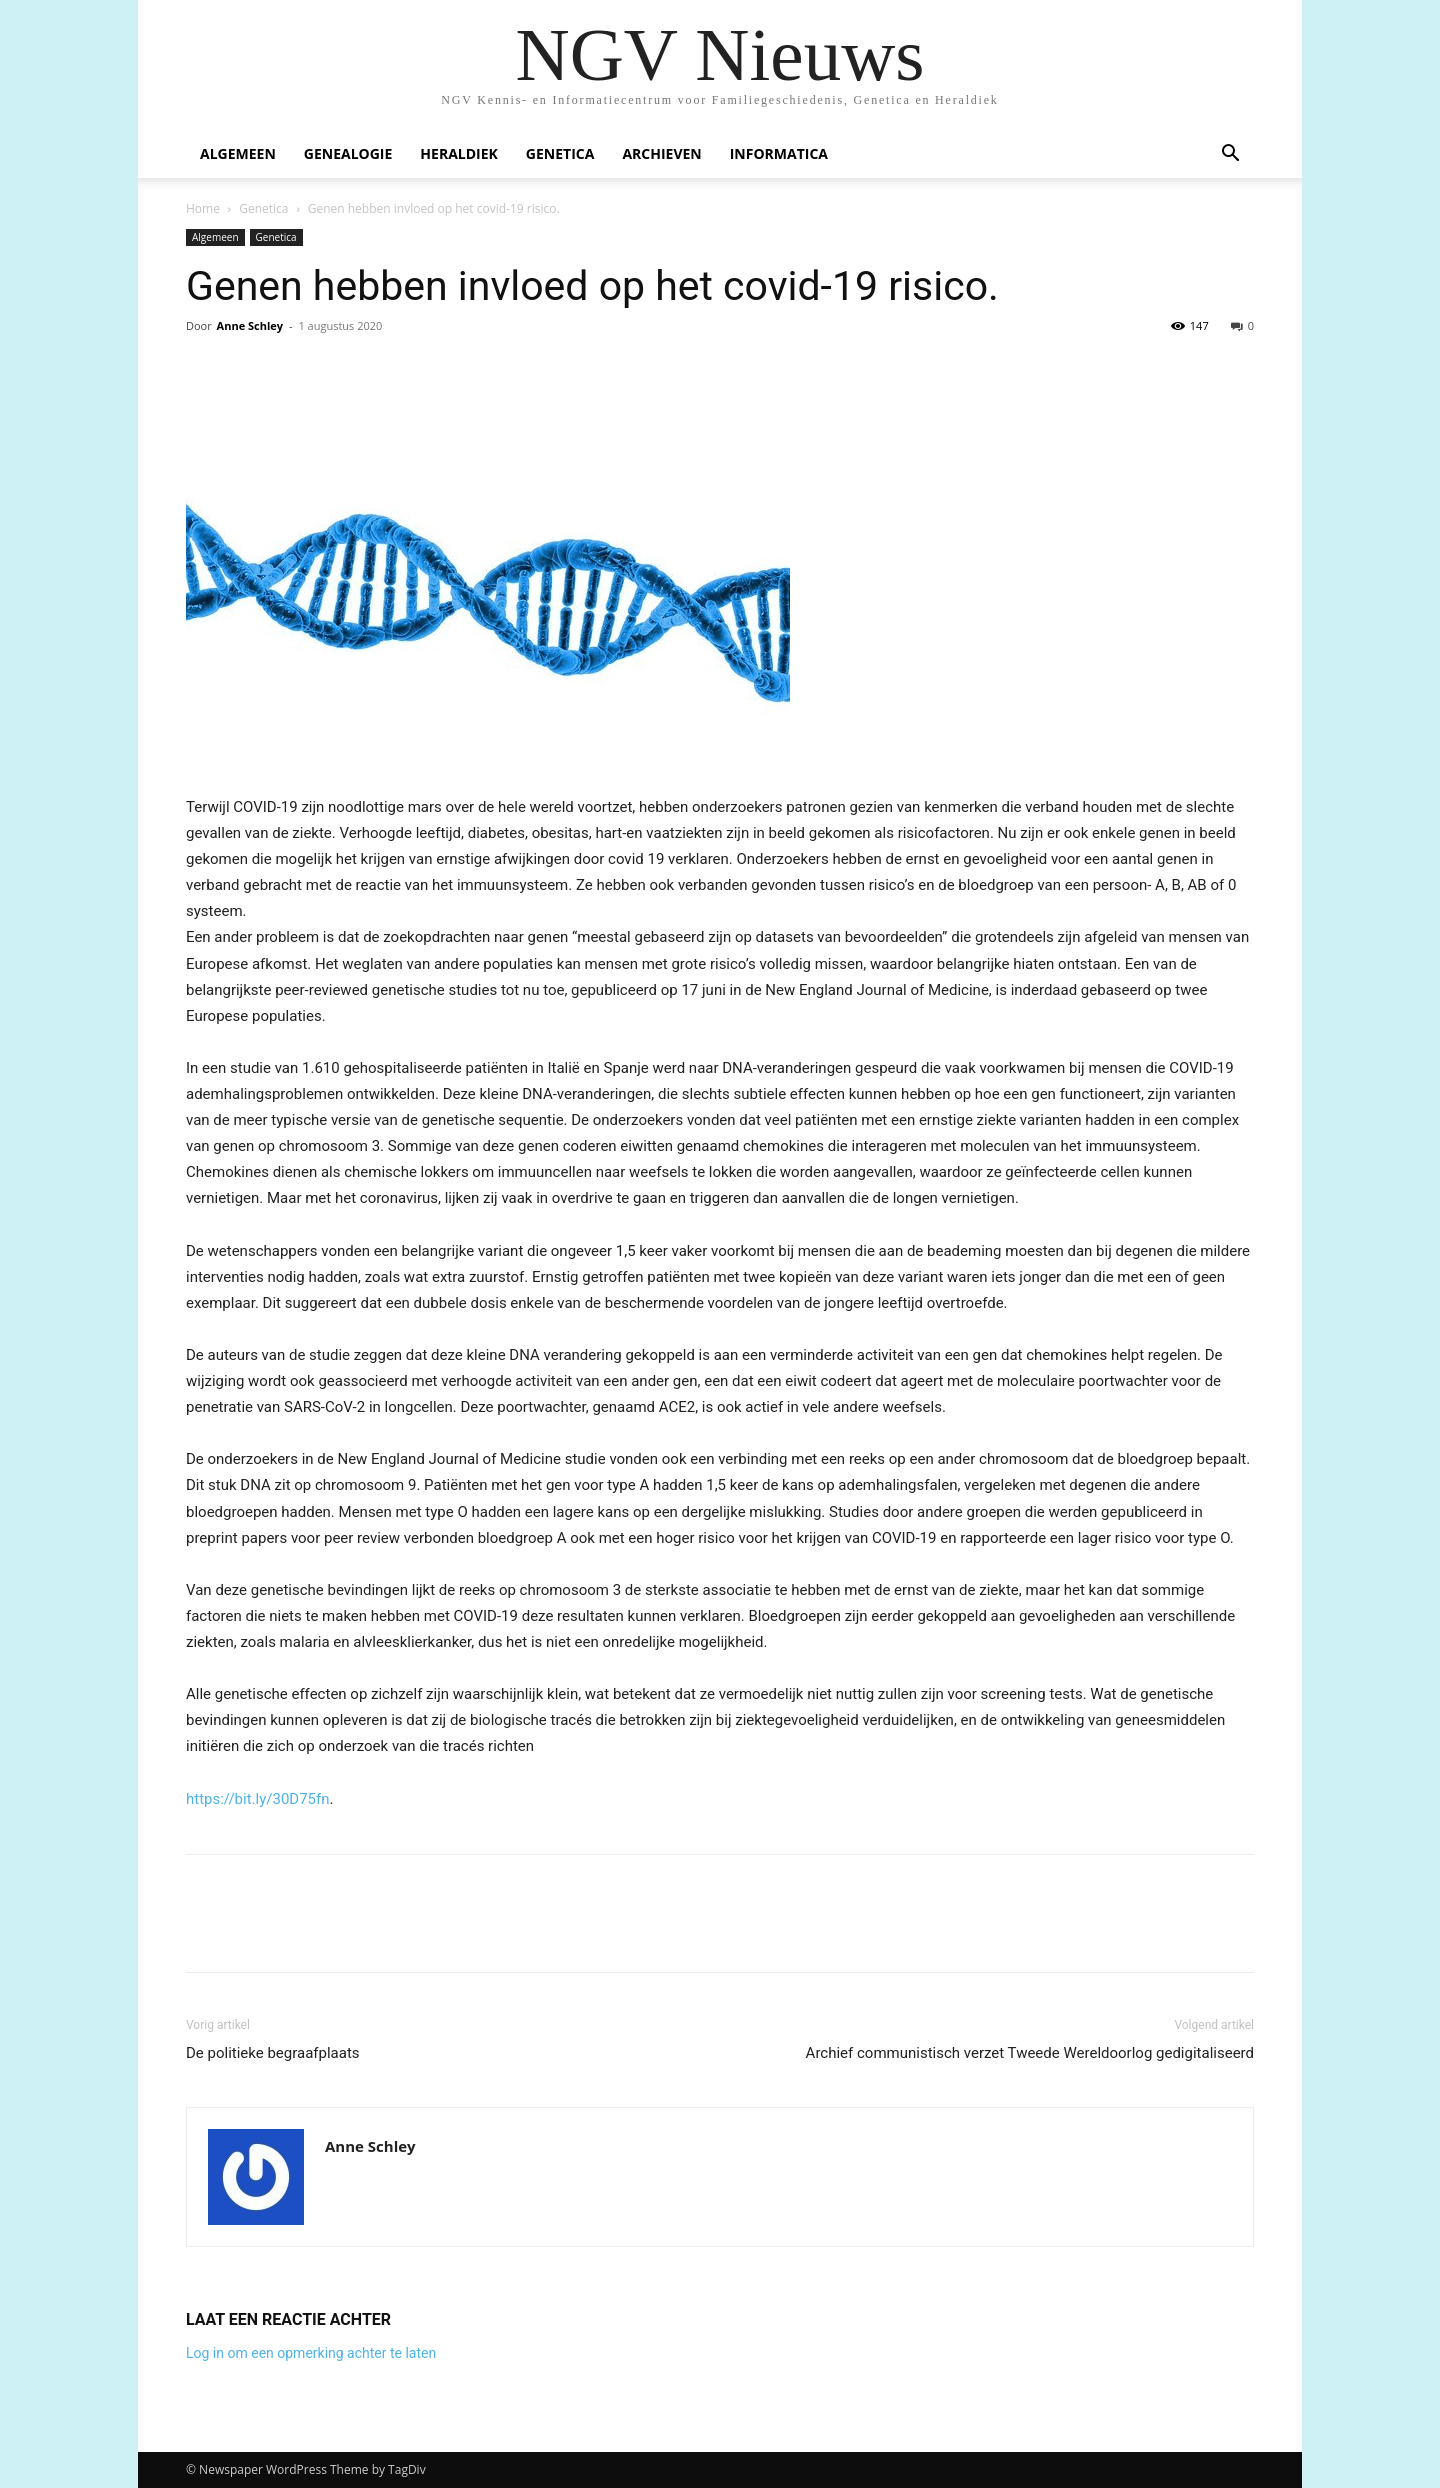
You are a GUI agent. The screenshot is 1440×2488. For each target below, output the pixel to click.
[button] (1230, 155)
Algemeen (238, 153)
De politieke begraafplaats (273, 2053)
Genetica (560, 153)
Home (203, 208)
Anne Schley (250, 325)
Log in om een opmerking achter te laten (311, 2353)
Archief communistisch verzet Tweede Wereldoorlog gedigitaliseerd (1030, 2053)
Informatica (779, 153)
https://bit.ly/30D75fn (258, 1799)
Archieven (661, 153)
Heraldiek (459, 153)
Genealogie (348, 153)
